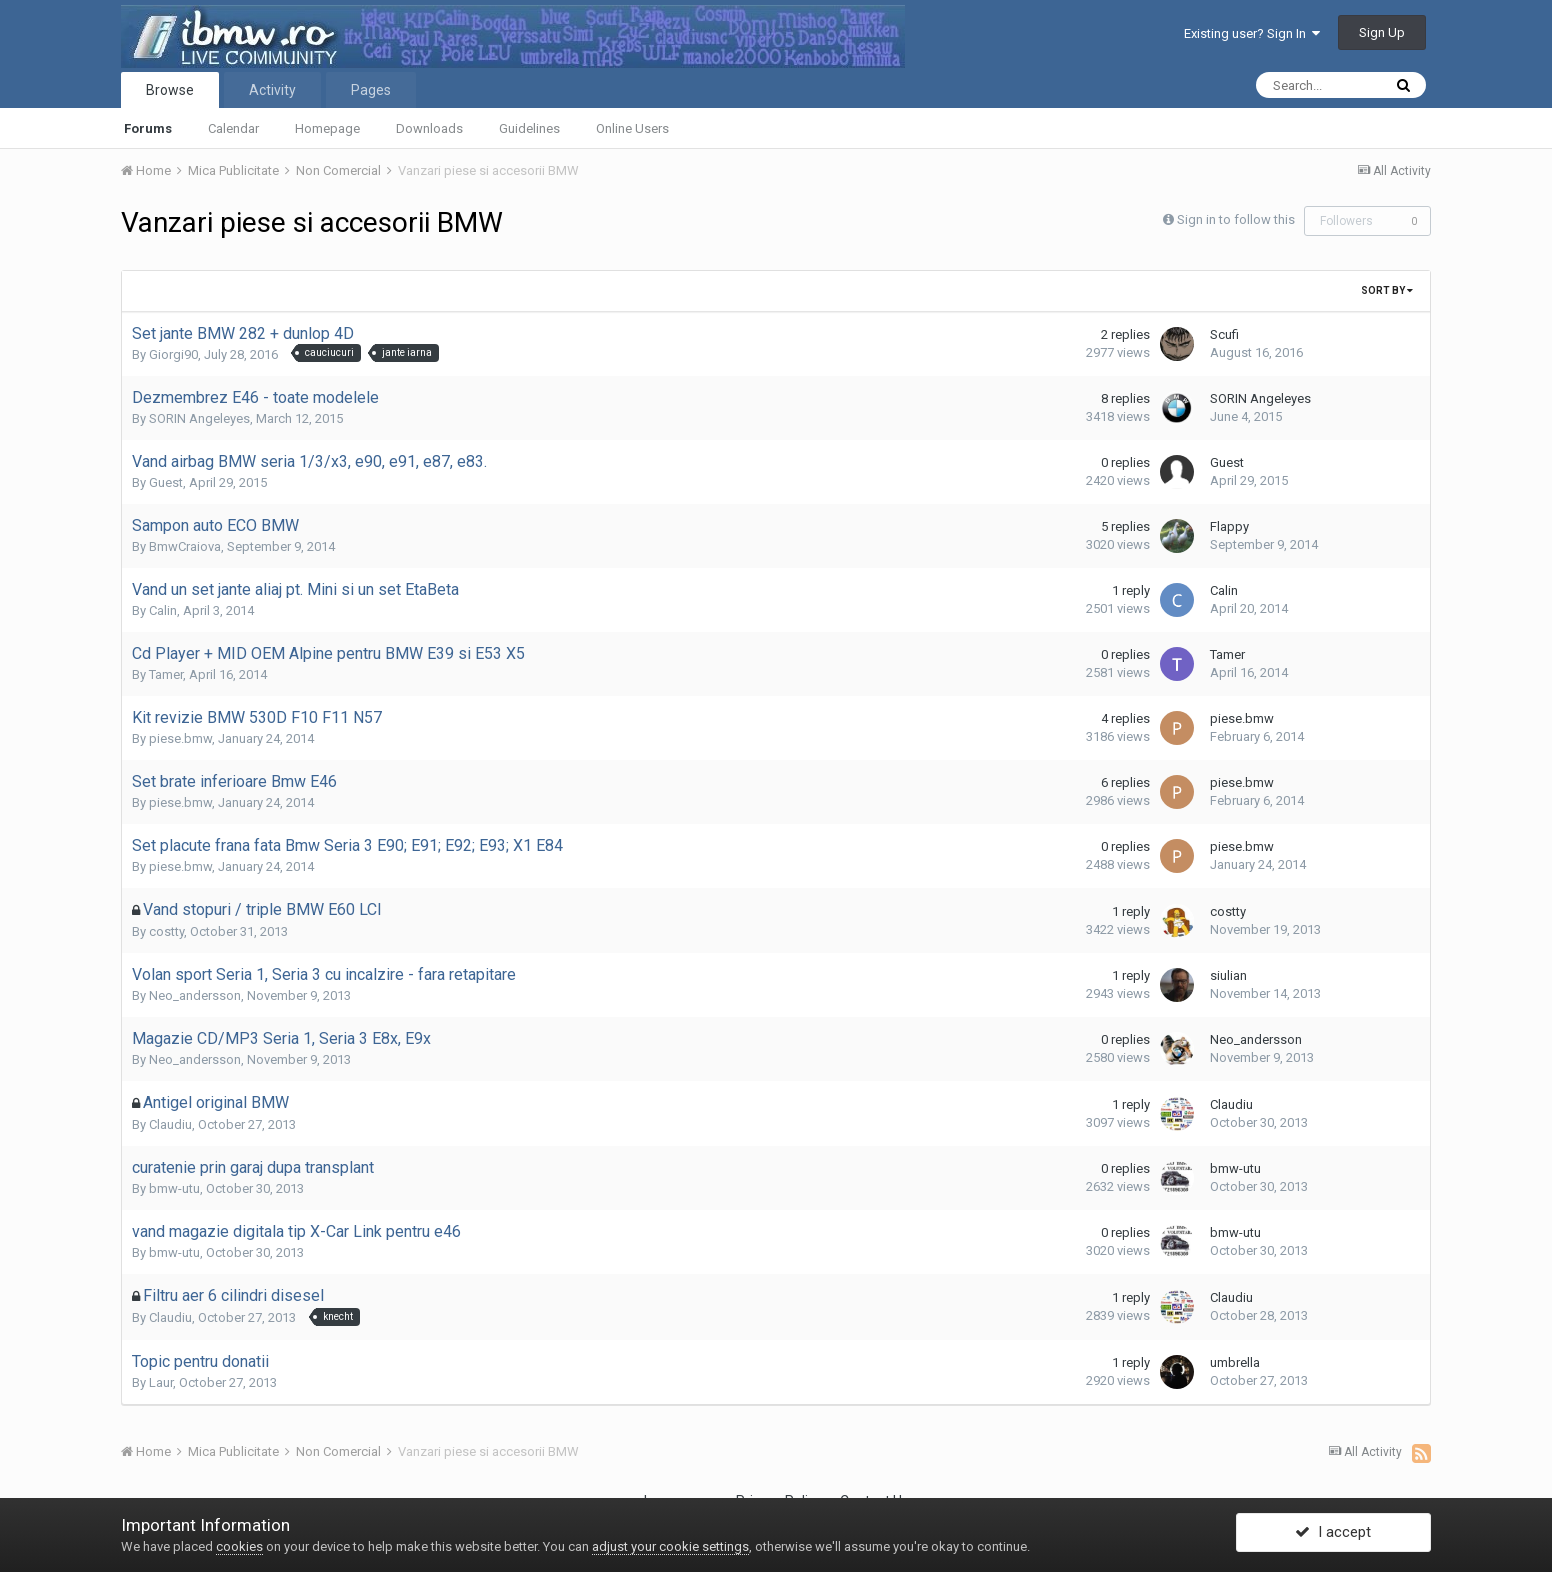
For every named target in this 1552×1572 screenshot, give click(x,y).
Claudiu (170, 1124)
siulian (1228, 975)
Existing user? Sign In (1252, 33)
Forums (148, 128)
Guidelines (529, 128)
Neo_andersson (195, 995)
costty (166, 931)
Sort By (1387, 290)
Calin (163, 610)
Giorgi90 (173, 354)
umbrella (1235, 1362)
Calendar (233, 128)
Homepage (327, 128)
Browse (170, 90)
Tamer (166, 674)
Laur (161, 1382)
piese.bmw (180, 738)
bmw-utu (174, 1188)
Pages (371, 90)
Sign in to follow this (1236, 219)
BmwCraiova (185, 546)
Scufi (1224, 334)
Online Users (632, 128)
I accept (1333, 1535)
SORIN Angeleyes (199, 418)
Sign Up (1382, 32)
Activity (272, 90)
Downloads (429, 128)
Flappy (1229, 526)
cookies (239, 1546)
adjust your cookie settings (670, 1546)
